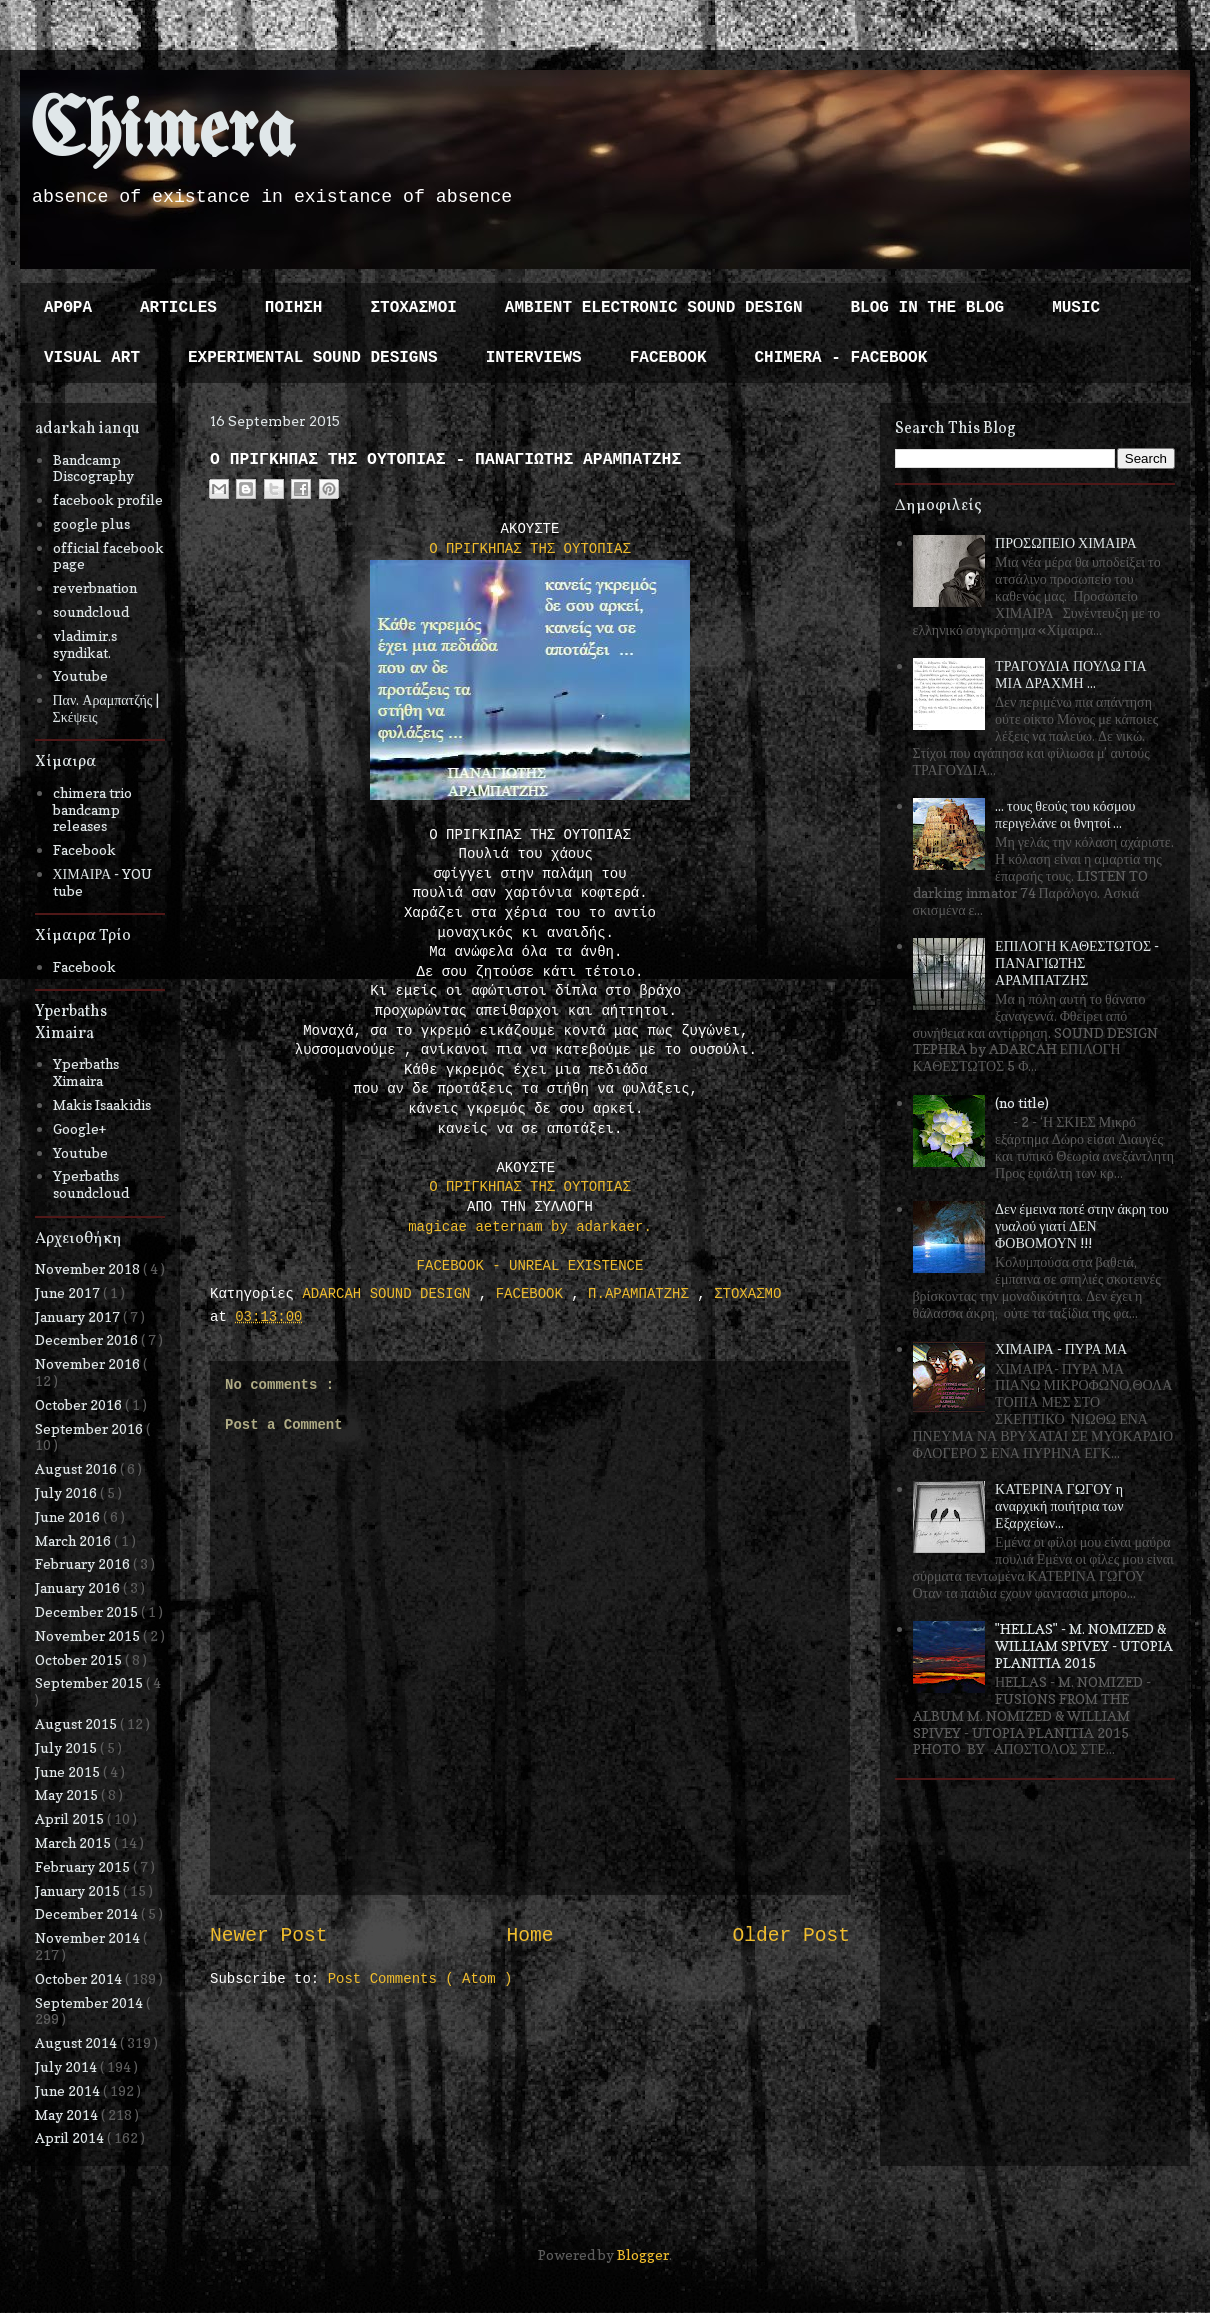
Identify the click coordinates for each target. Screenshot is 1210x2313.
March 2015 (74, 1842)
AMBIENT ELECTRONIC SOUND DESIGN (654, 308)
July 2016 (67, 1492)
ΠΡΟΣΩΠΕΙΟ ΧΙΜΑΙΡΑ (1066, 542)
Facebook (84, 849)
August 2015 (77, 1723)
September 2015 (90, 1682)
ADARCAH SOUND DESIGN (390, 1294)
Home (529, 1936)
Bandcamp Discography (93, 468)
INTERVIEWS (534, 358)
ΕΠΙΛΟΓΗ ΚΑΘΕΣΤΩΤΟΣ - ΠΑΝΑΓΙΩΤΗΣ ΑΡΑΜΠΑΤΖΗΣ (1077, 962)
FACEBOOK (668, 358)
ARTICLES (178, 308)
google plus (91, 523)
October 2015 (80, 1659)
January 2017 (79, 1316)
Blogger (643, 2254)
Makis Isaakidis (102, 1104)
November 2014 (89, 1937)
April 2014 (71, 2137)
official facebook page (108, 556)
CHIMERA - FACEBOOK (840, 358)
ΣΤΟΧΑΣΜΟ (747, 1294)
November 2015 (89, 1635)
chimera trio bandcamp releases (92, 809)
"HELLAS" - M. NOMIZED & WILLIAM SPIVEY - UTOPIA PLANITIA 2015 (1084, 1645)
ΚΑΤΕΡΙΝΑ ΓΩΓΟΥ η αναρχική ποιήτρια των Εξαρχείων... (1059, 1505)
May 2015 (68, 1794)
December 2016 (88, 1339)
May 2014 (68, 2114)
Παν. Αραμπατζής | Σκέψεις (106, 708)
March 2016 (74, 1540)
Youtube (80, 675)
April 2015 (71, 1818)
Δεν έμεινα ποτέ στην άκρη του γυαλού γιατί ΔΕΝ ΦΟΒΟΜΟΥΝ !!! (1082, 1225)
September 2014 (90, 2002)
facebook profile (108, 499)
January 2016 (79, 1587)
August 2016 (77, 1468)
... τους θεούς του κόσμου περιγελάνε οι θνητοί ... (1065, 814)
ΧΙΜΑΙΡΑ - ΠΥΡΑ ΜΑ (1061, 1348)
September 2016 (90, 1428)
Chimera (162, 133)
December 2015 (88, 1611)
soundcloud (91, 611)
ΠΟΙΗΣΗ (294, 308)
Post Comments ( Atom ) (420, 1979)
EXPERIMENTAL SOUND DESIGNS (313, 358)
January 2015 (79, 1890)
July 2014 (67, 2066)
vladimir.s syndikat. (85, 644)
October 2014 (80, 1978)
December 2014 (88, 1913)
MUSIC (1076, 308)
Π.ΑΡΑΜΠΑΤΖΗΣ (642, 1294)
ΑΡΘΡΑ (68, 308)
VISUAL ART (92, 358)
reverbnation (95, 587)
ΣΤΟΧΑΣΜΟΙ (413, 308)
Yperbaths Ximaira (86, 1072)
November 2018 (89, 1268)
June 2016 (69, 1516)
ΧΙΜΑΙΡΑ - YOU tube (103, 882)
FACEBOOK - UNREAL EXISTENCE (530, 1266)
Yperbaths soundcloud (91, 1184)
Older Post (791, 1936)
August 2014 (77, 2042)
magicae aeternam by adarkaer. (530, 1227)
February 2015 (84, 1866)
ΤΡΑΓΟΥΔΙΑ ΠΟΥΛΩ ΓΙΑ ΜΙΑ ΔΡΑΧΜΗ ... (1071, 674)
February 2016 (84, 1563)
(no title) (1022, 1102)
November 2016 (89, 1363)
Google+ (79, 1128)
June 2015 (69, 1771)
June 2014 (69, 2090)
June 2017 (69, 1292)
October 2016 (80, 1404)
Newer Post (269, 1936)
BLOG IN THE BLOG (928, 308)
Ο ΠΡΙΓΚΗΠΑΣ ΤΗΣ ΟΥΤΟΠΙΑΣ (530, 549)
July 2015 (67, 1747)
